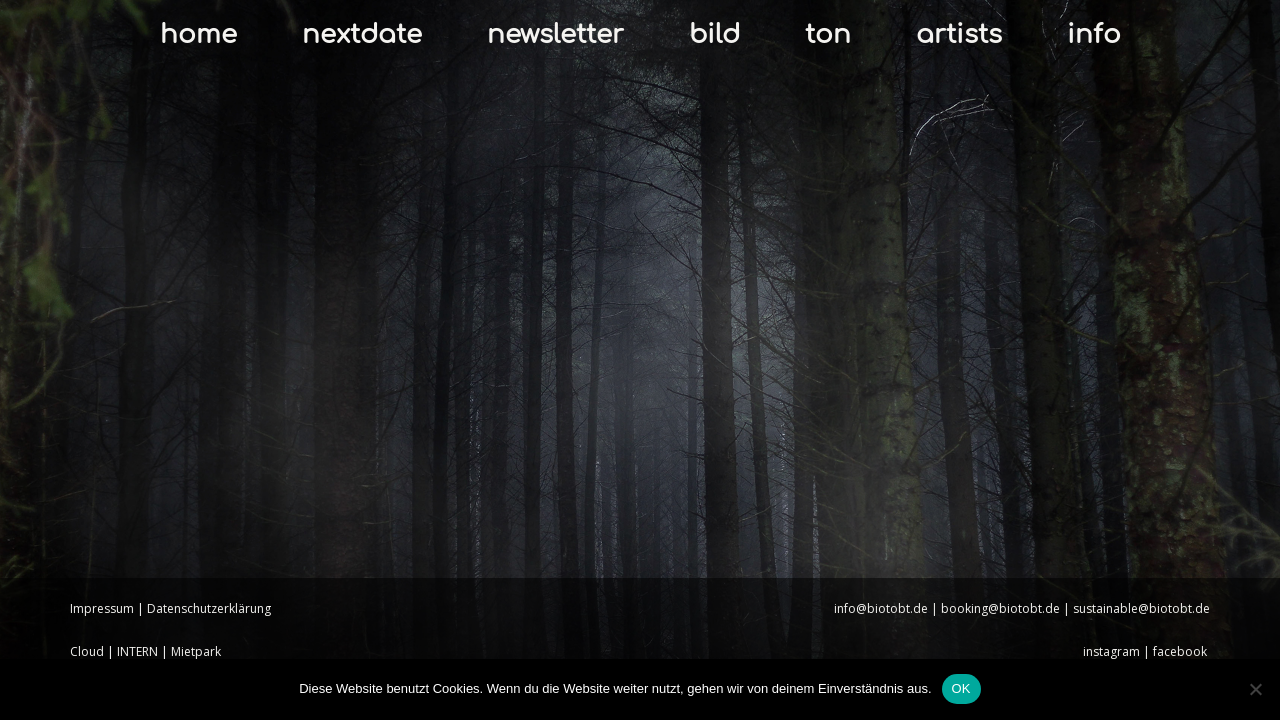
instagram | (1118, 651)
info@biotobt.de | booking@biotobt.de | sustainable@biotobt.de (1022, 608)
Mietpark (196, 651)
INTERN (137, 651)
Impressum (102, 608)
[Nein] (1255, 689)
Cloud (87, 651)
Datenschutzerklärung (209, 608)
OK (961, 688)
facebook (1181, 651)
